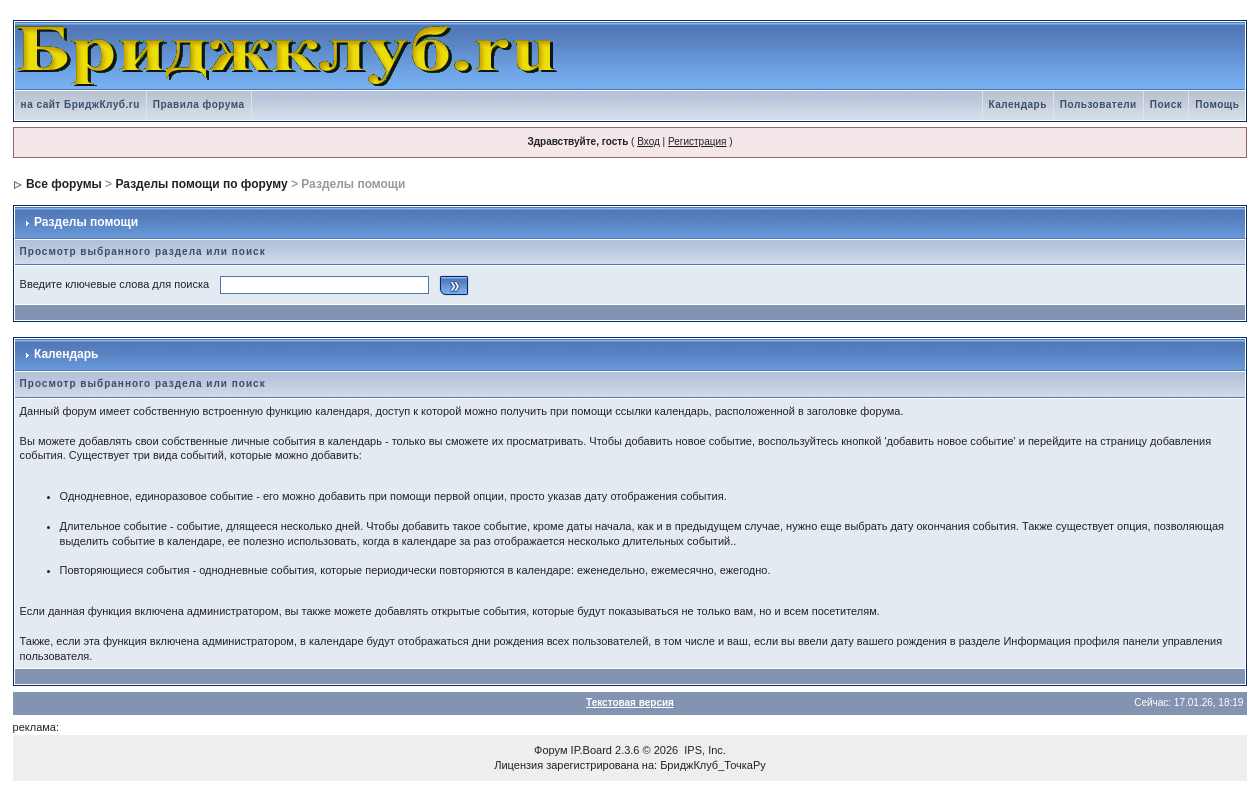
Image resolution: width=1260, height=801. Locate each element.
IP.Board (591, 750)
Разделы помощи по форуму (201, 184)
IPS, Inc (703, 750)
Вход (648, 141)
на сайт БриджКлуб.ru (80, 104)
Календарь (1018, 104)
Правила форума (199, 104)
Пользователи (1098, 104)
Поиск (1166, 104)
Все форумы (64, 184)
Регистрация (697, 141)
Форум (550, 750)
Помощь (1217, 104)
